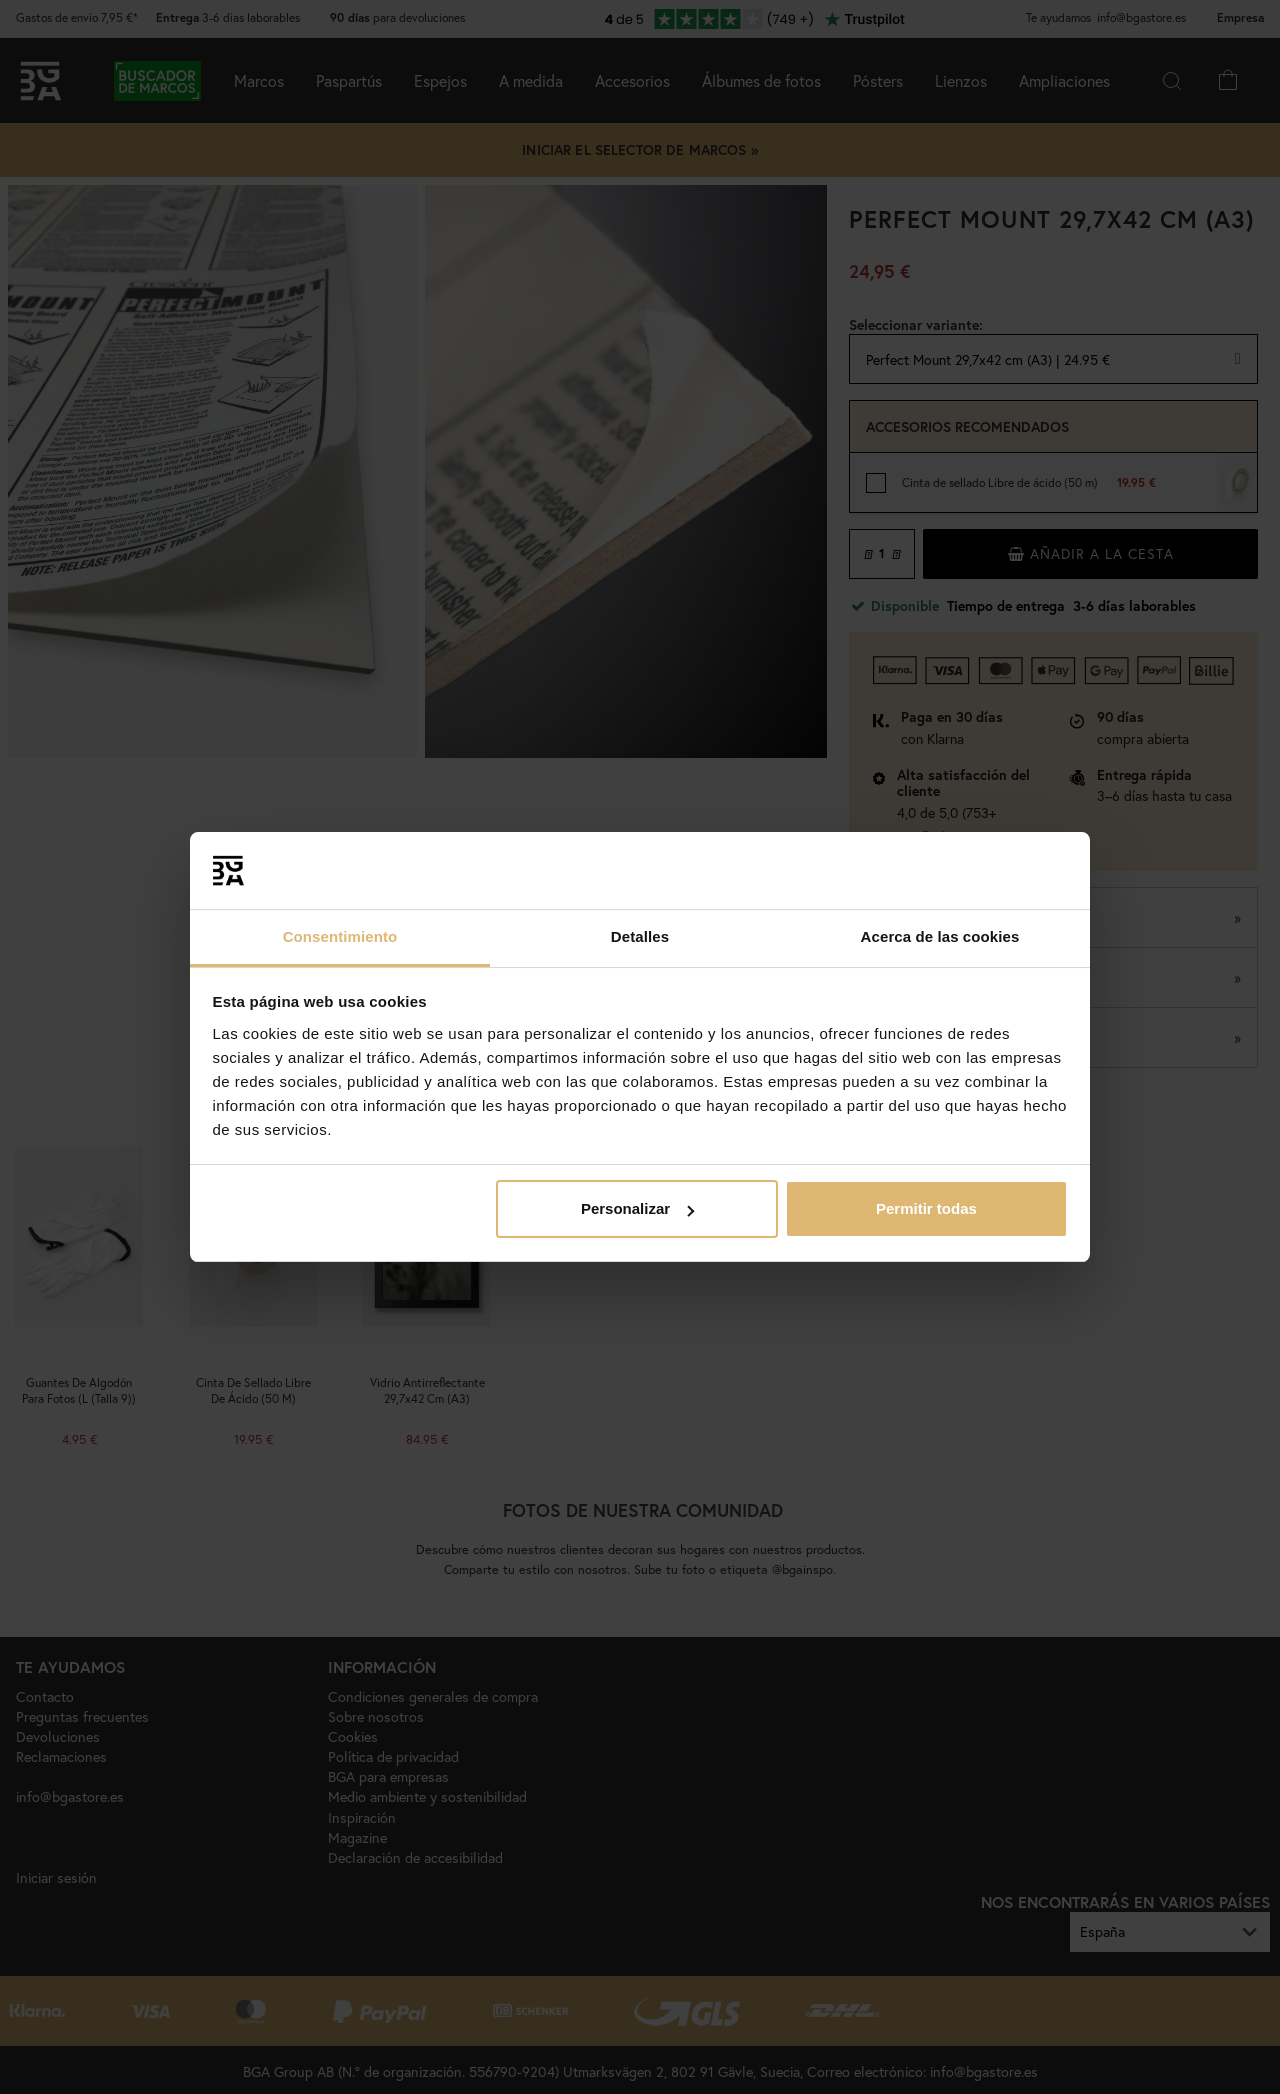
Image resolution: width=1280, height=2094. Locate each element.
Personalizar (637, 1208)
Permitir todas (926, 1208)
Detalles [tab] (640, 936)
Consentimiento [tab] (340, 936)
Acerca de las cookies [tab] (940, 936)
